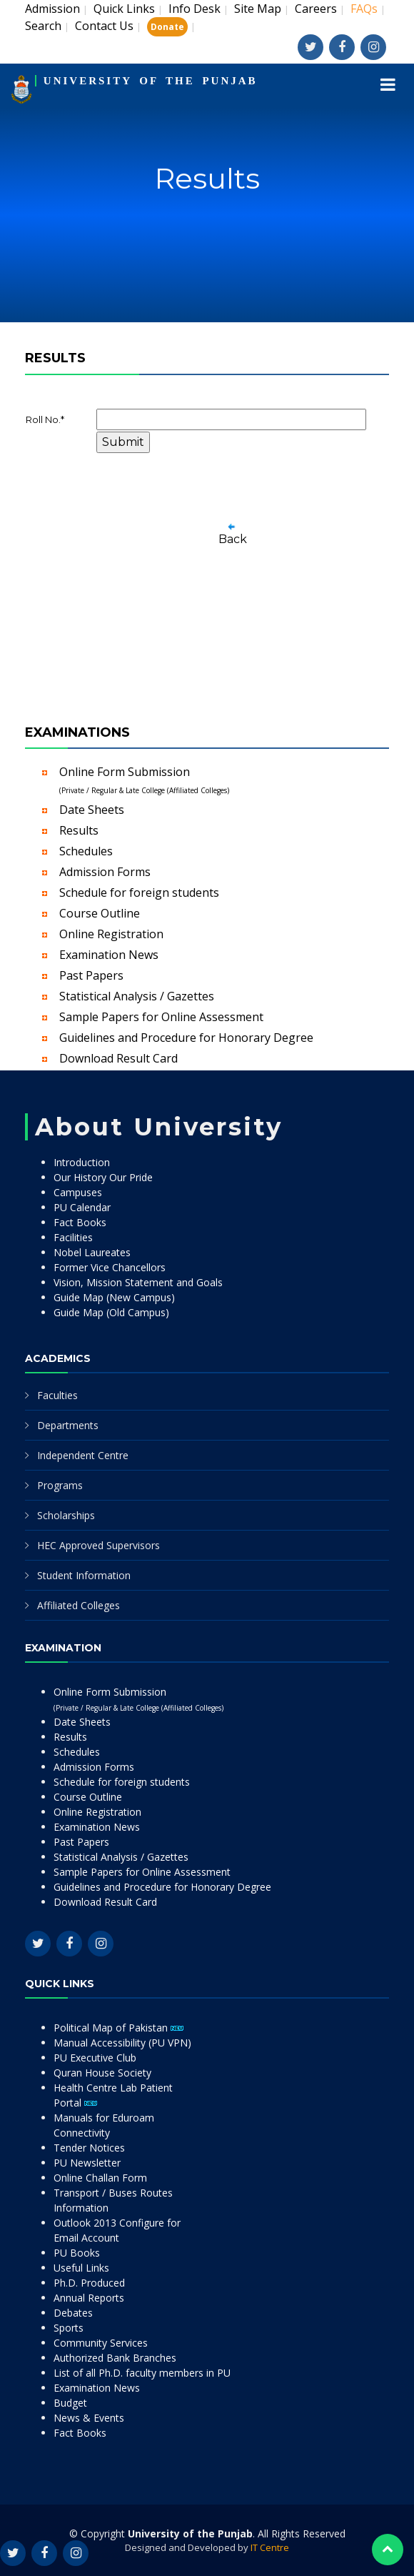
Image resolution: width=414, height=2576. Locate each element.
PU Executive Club (95, 2057)
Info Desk (194, 8)
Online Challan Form (100, 2177)
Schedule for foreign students (139, 892)
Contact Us (104, 26)
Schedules (86, 851)
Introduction (82, 1162)
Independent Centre (82, 1455)
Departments (68, 1425)
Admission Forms (105, 872)
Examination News (108, 955)
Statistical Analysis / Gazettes (136, 996)
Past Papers (91, 975)
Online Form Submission (144, 779)
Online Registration (111, 934)
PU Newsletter (87, 2162)
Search (43, 26)
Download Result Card (118, 1058)
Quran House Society (102, 2072)
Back (232, 539)
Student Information (84, 1575)
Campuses (78, 1192)
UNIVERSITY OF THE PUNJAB (151, 80)
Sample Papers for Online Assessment (161, 1017)
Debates (73, 2312)
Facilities (73, 1237)
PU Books (77, 2252)
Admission (52, 8)
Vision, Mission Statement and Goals (138, 1282)
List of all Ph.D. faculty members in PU (142, 2372)
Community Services (101, 2342)
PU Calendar (82, 1207)
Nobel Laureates (92, 1252)
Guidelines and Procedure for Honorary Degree (186, 1037)
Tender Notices (89, 2147)
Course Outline (99, 913)
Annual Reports (89, 2297)
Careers (316, 8)
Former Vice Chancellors (110, 1267)
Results (79, 830)
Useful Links (81, 2267)
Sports (69, 2327)
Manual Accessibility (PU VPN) (122, 2042)
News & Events (89, 2418)
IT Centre (270, 2547)
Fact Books (80, 1222)
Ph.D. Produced (89, 2282)
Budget (70, 2403)
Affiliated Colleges (78, 1605)
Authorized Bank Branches (115, 2357)
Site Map (257, 8)
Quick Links (124, 8)
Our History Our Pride (103, 1177)
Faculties (57, 1395)
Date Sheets (91, 809)
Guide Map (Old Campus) (111, 1312)
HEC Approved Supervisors (98, 1545)
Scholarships (66, 1515)
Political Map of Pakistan (118, 2027)
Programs (60, 1485)
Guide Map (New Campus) (114, 1297)
